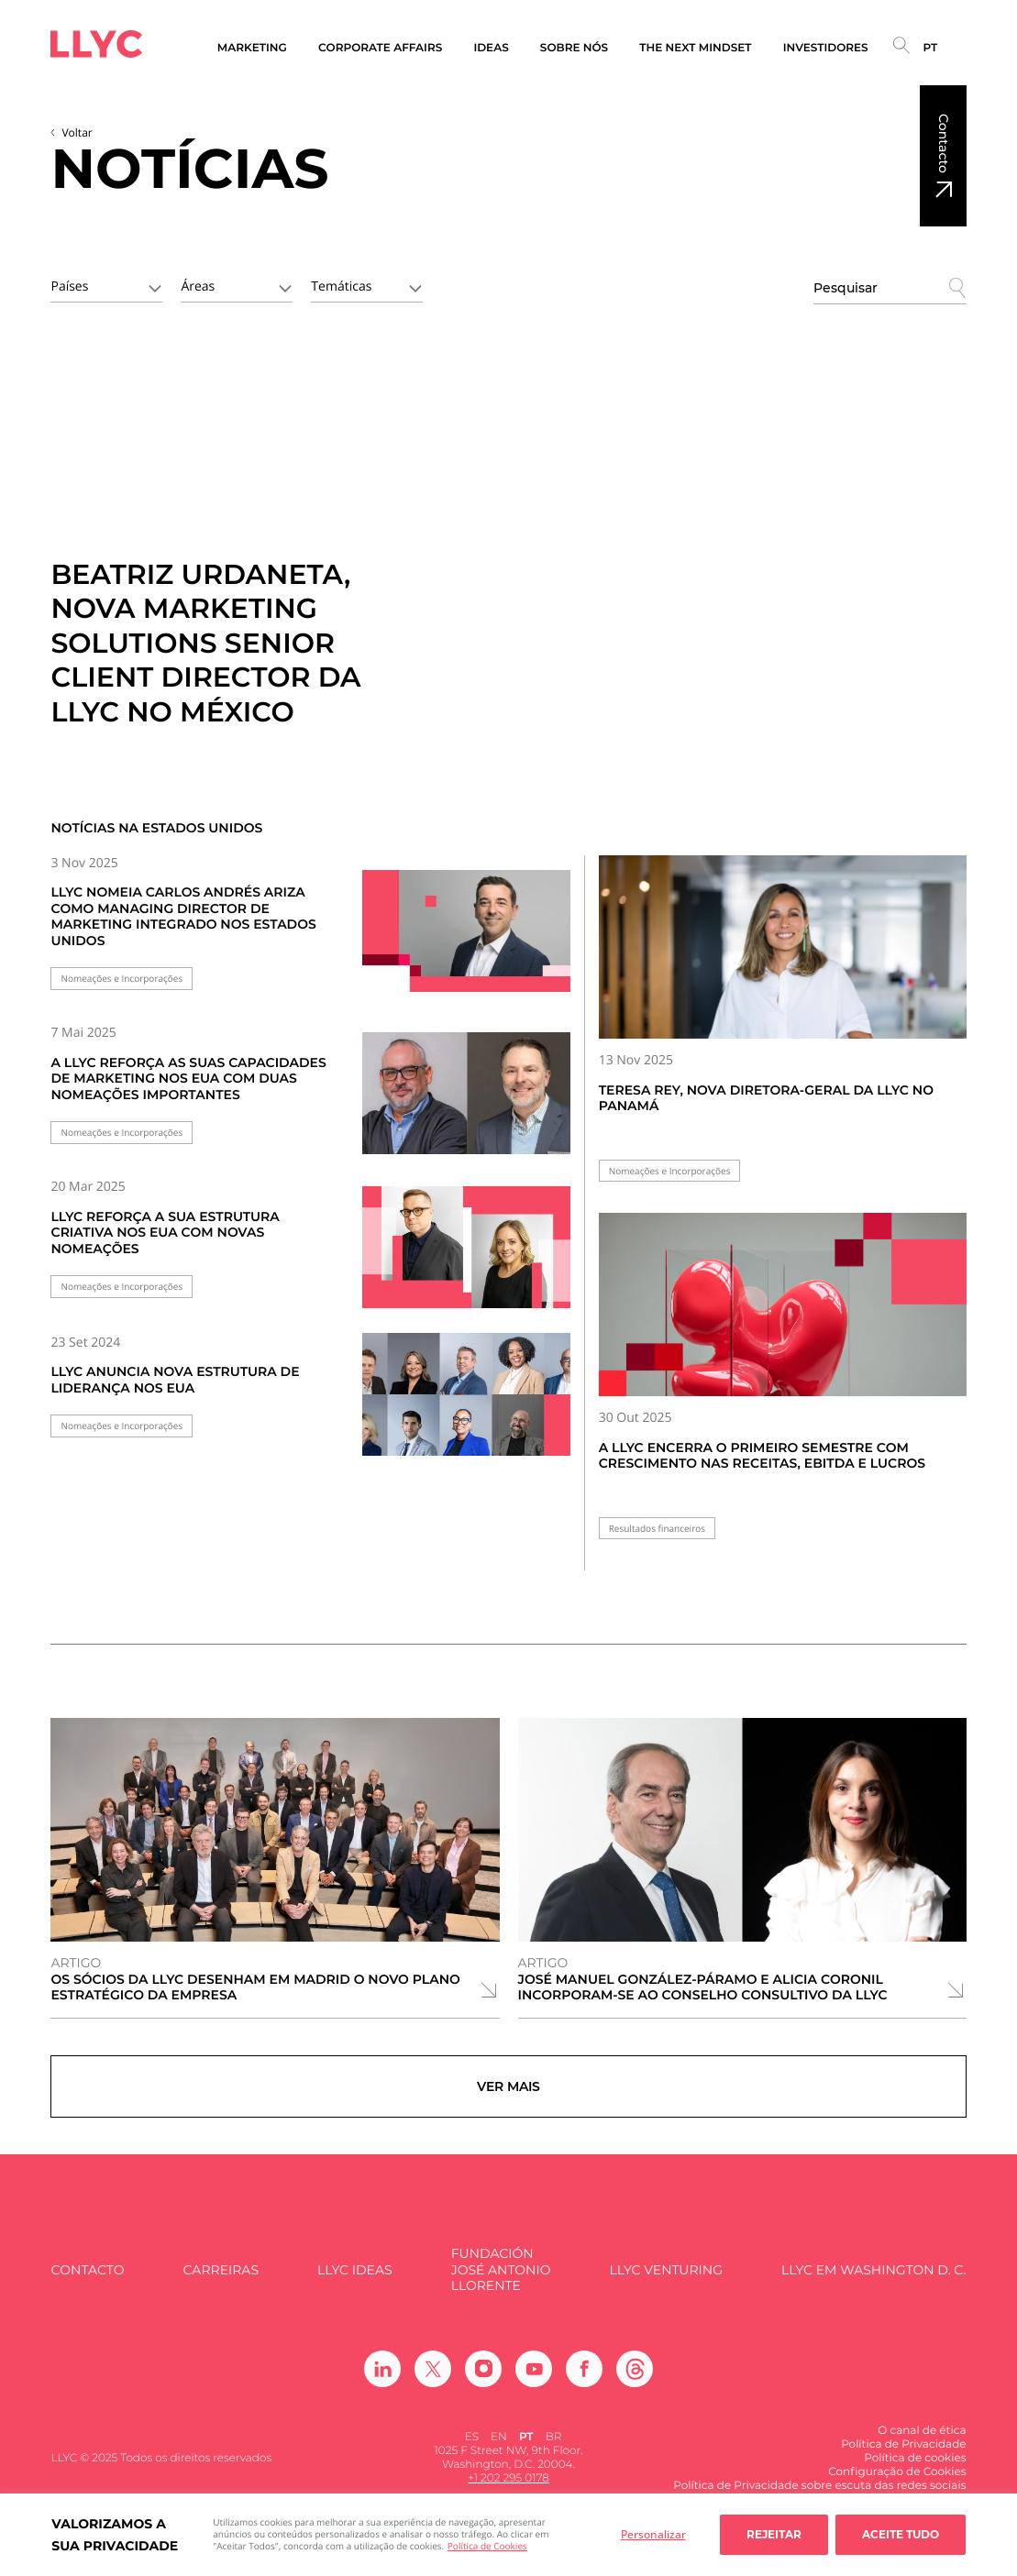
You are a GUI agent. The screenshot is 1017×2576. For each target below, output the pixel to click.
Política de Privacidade (903, 2454)
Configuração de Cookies (897, 2482)
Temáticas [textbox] (341, 286)
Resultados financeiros (657, 1529)
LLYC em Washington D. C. (873, 2280)
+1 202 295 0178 (508, 2489)
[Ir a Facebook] (584, 2379)
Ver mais (508, 2092)
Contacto (943, 143)
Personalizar (653, 2534)
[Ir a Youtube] (533, 2379)
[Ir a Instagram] (483, 2379)
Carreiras (221, 2280)
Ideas (490, 48)
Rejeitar (773, 2534)
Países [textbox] (69, 286)
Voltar (76, 132)
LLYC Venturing (666, 2280)
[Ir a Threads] (634, 2379)
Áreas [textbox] (198, 286)
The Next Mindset (695, 48)
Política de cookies (915, 2468)
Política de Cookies (487, 2545)
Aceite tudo (900, 2534)
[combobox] (106, 285)
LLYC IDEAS (354, 2280)
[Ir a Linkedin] (382, 2379)
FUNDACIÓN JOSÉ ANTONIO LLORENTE (501, 2281)
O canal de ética (922, 2441)
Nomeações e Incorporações (121, 979)
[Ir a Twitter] (433, 2379)
